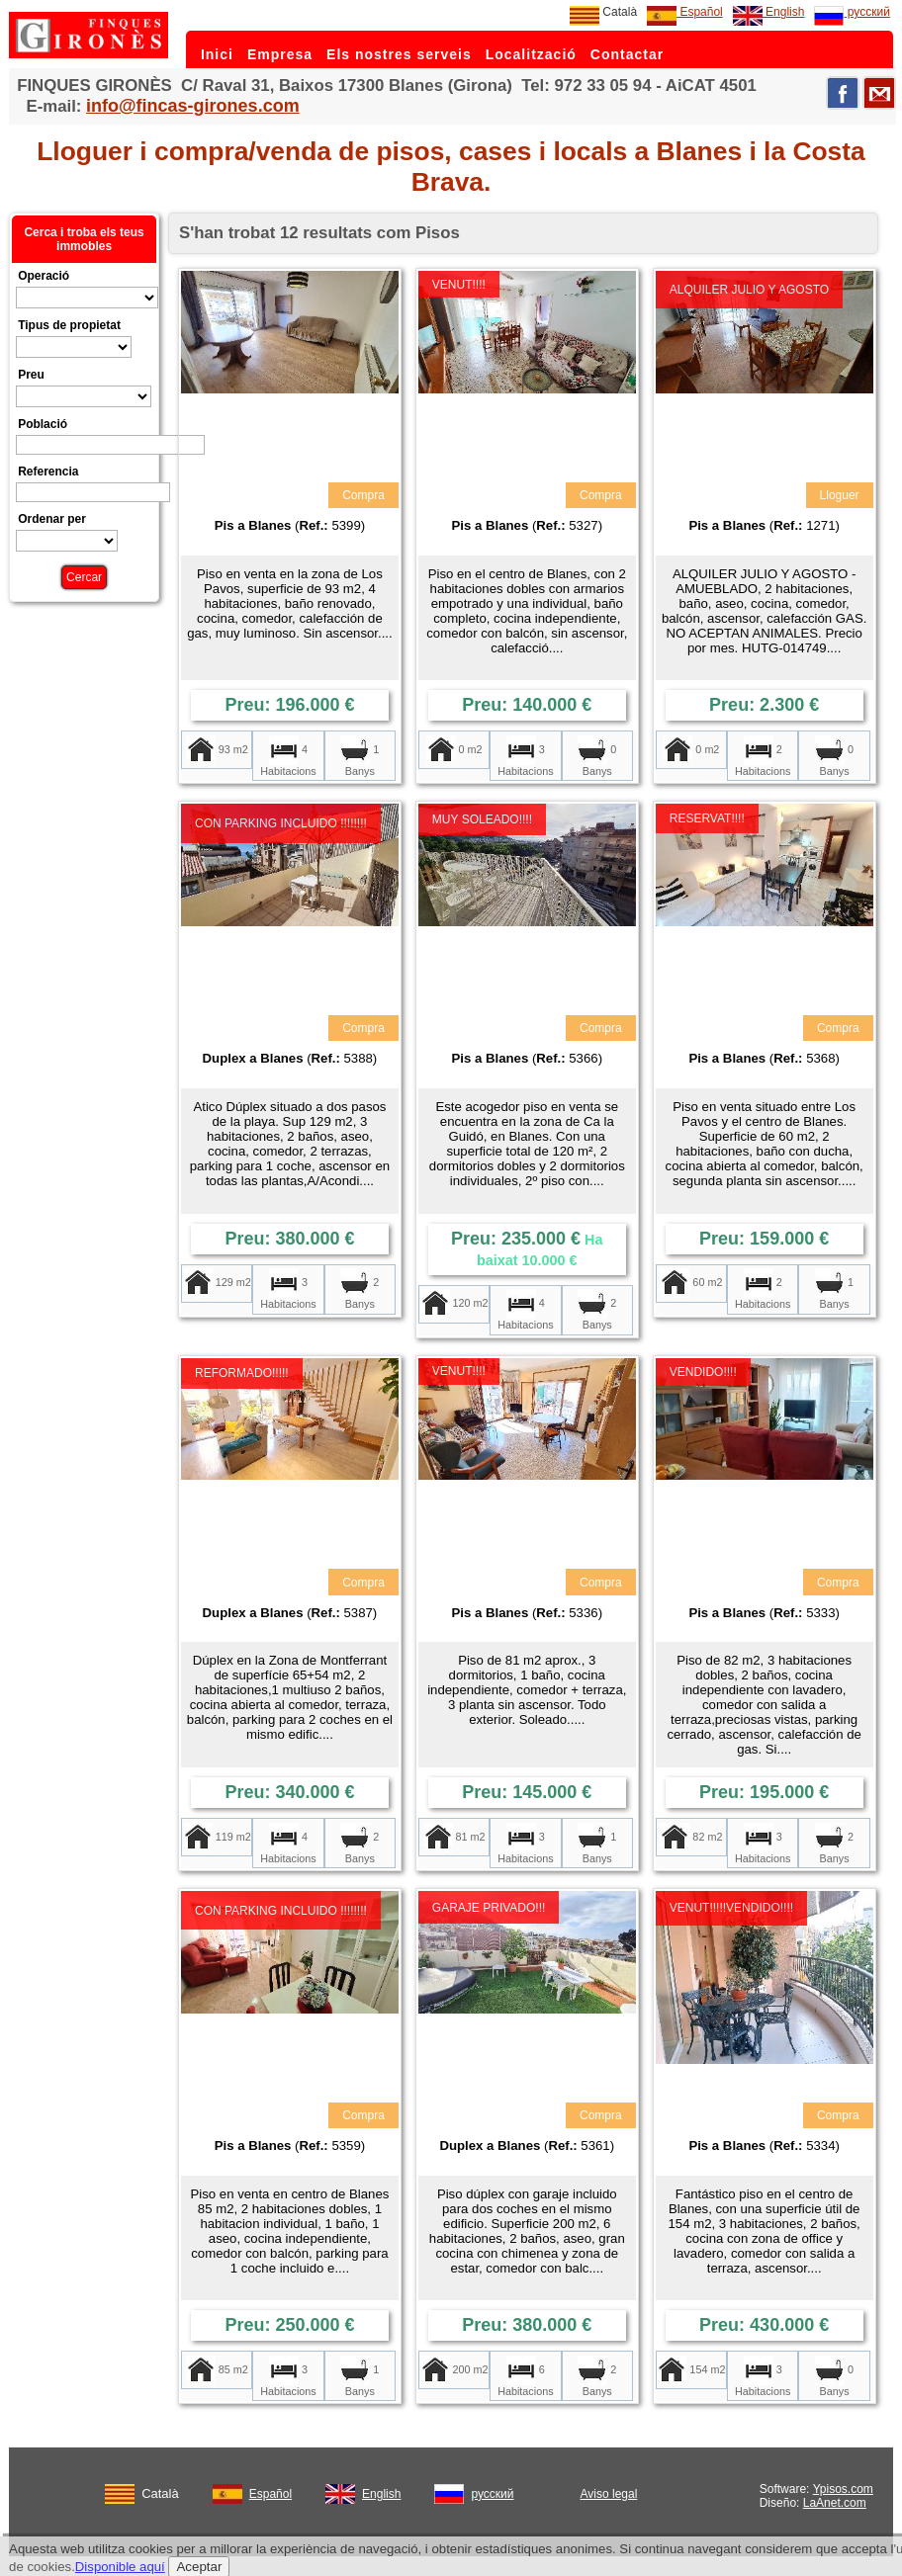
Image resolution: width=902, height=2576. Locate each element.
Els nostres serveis (399, 54)
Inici (217, 54)
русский (851, 12)
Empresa (280, 54)
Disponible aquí (120, 2566)
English (769, 12)
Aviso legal (609, 2494)
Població (42, 424)
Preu (31, 375)
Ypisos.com (843, 2489)
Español (685, 12)
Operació (43, 276)
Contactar (627, 54)
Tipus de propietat (69, 325)
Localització (531, 54)
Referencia (48, 471)
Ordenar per (52, 519)
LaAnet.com (834, 2503)
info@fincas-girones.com (193, 106)
